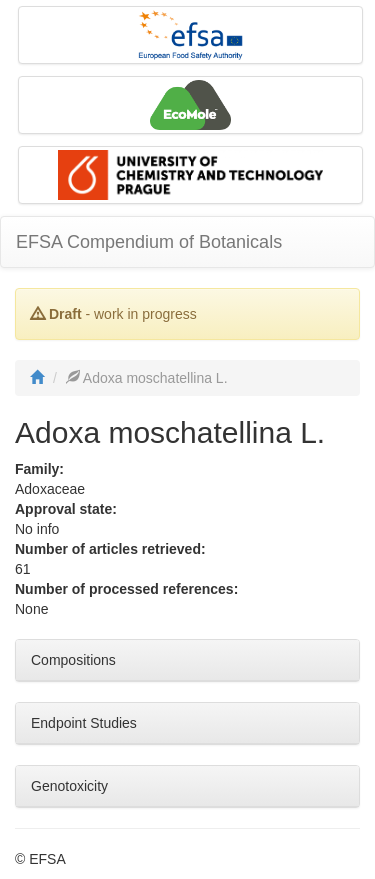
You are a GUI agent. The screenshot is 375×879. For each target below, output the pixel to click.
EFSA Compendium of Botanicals (149, 242)
